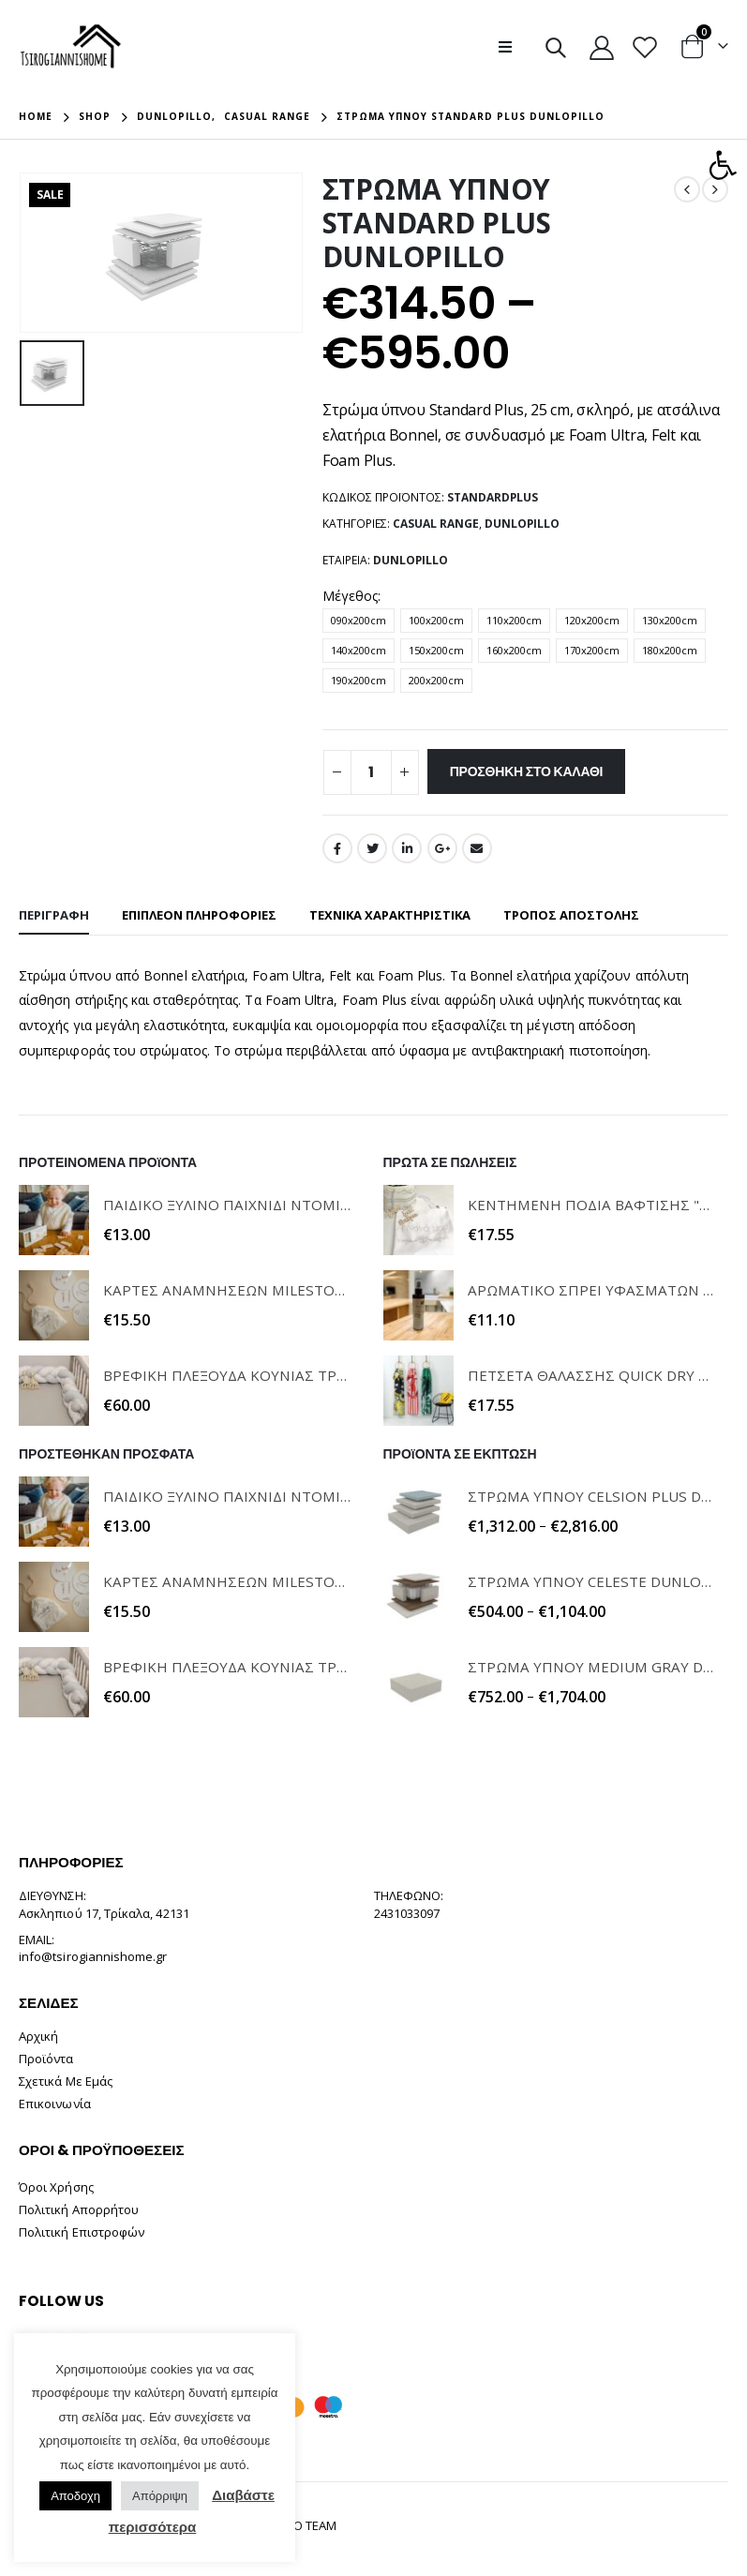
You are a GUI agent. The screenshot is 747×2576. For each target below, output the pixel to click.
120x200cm (592, 620)
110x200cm (514, 620)
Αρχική (38, 2036)
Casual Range (436, 524)
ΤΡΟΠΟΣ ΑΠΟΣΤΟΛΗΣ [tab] (571, 914)
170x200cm (592, 650)
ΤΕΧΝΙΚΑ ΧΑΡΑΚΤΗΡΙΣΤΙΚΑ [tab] (390, 914)
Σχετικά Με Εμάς (65, 2081)
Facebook (337, 848)
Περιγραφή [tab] (54, 914)
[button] (722, 165)
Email (477, 848)
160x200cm (514, 650)
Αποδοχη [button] (75, 2496)
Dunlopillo (522, 524)
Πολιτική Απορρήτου (79, 2209)
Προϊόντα (46, 2058)
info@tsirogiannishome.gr (93, 1956)
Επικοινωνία (55, 2103)
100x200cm (436, 620)
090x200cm (358, 620)
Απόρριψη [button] (159, 2496)
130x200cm (669, 620)
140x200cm (358, 650)
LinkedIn (407, 848)
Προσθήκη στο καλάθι (527, 771)
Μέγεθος (350, 596)
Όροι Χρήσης (56, 2187)
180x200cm (669, 650)
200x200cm (436, 680)
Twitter (372, 848)
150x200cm (436, 650)
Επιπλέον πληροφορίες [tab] (199, 914)
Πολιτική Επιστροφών (81, 2232)
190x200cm (358, 680)
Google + (442, 848)
